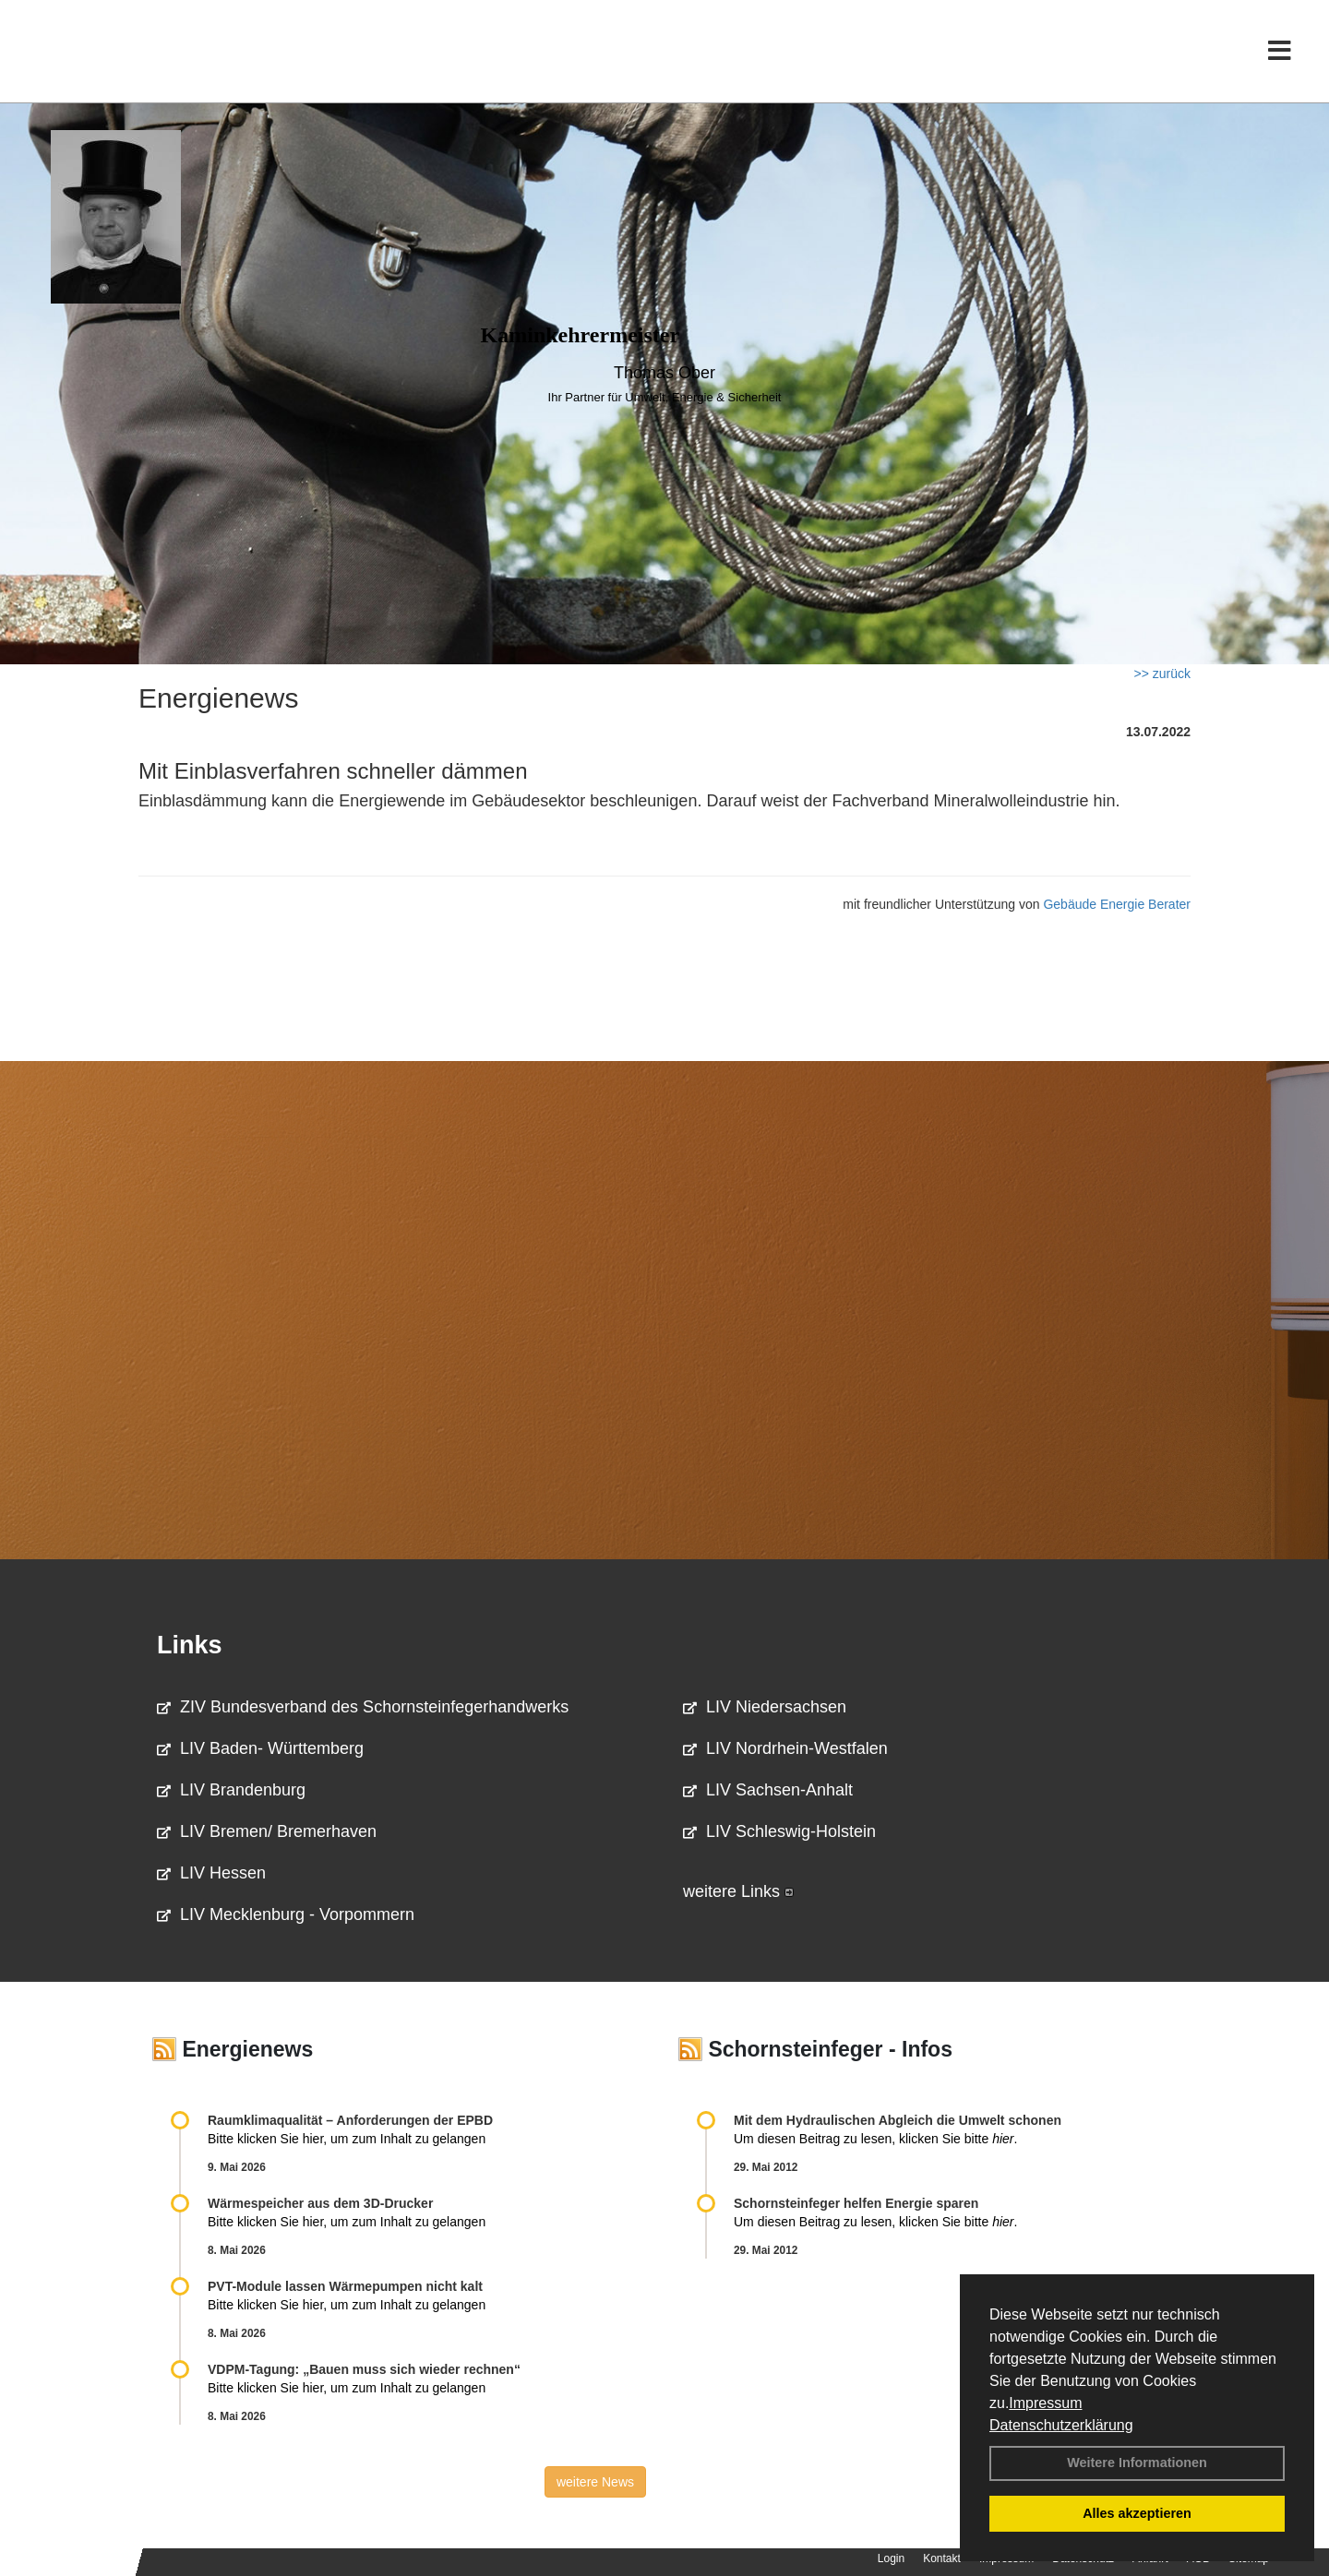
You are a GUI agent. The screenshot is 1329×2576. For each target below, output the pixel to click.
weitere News (595, 2482)
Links (189, 1645)
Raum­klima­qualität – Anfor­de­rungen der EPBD (350, 2120)
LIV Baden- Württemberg (260, 1748)
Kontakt (942, 2558)
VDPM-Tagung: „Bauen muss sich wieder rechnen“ (364, 2369)
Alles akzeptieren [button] (1137, 2513)
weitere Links (738, 1891)
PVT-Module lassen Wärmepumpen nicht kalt (345, 2286)
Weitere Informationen (1137, 2462)
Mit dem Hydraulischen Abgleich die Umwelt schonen (897, 2120)
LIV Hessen (211, 1873)
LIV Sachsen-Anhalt (768, 1790)
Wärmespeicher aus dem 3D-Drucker (320, 2203)
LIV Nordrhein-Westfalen (785, 1748)
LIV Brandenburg (231, 1790)
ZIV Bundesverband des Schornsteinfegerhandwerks (363, 1707)
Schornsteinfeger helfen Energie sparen (856, 2203)
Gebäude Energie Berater (1117, 904)
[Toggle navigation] (1279, 53)
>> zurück (1162, 673)
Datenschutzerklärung (1061, 2425)
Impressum (1045, 2403)
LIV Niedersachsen (764, 1707)
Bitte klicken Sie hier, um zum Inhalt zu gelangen (346, 2138)
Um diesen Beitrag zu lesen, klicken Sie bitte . (875, 2138)
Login (891, 2558)
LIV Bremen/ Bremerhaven (267, 1831)
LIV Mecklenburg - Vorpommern (285, 1914)
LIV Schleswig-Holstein (779, 1831)
